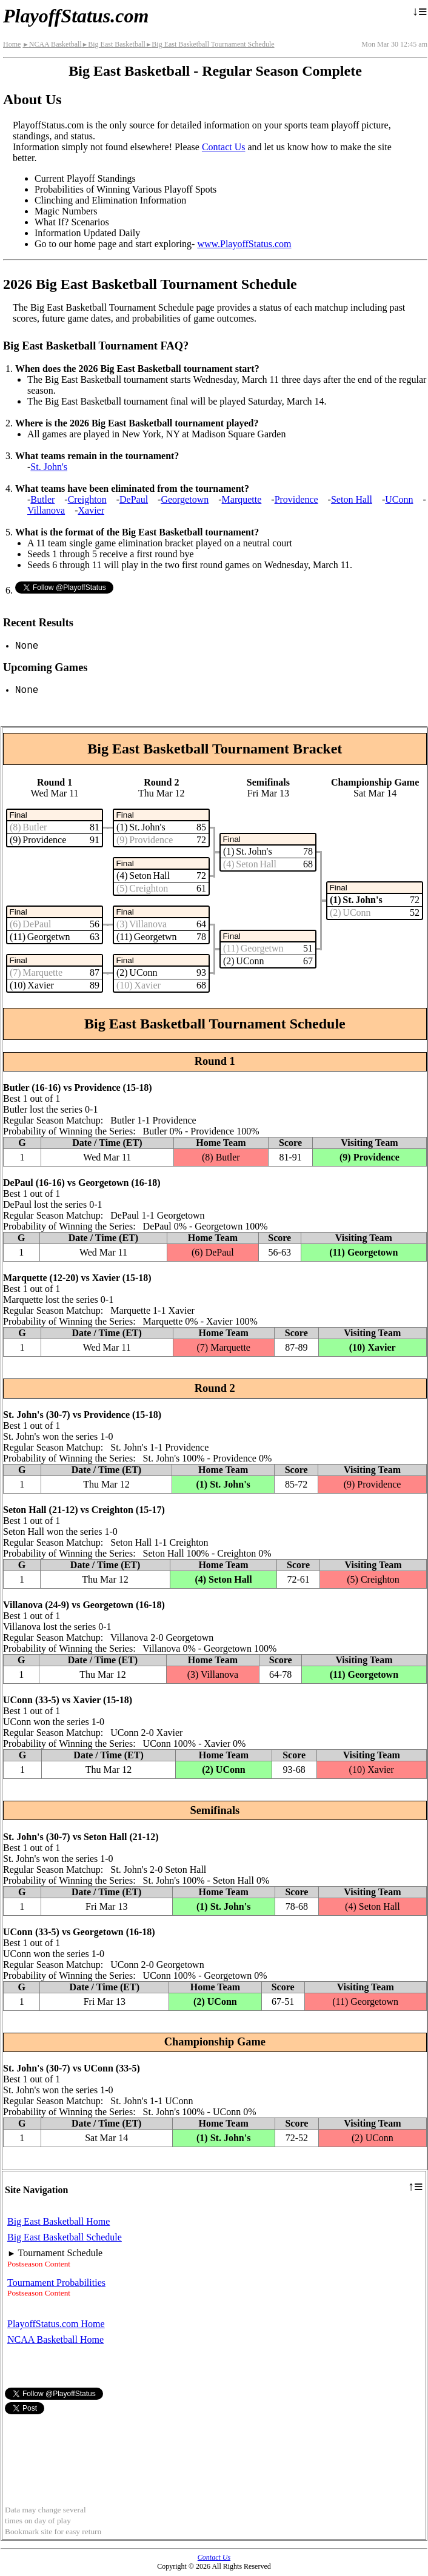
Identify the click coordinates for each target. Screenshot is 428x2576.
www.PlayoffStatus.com (244, 244)
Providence (296, 499)
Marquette (242, 499)
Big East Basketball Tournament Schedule (210, 44)
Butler (42, 499)
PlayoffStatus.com (76, 16)
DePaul (133, 499)
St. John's (48, 467)
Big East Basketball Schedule (64, 2237)
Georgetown (185, 499)
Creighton (87, 499)
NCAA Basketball (51, 44)
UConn (399, 499)
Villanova (46, 510)
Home (12, 44)
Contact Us (224, 147)
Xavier (91, 510)
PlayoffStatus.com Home (56, 2324)
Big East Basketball (113, 44)
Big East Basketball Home (58, 2221)
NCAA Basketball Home (55, 2339)
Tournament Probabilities (56, 2282)
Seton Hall (351, 499)
